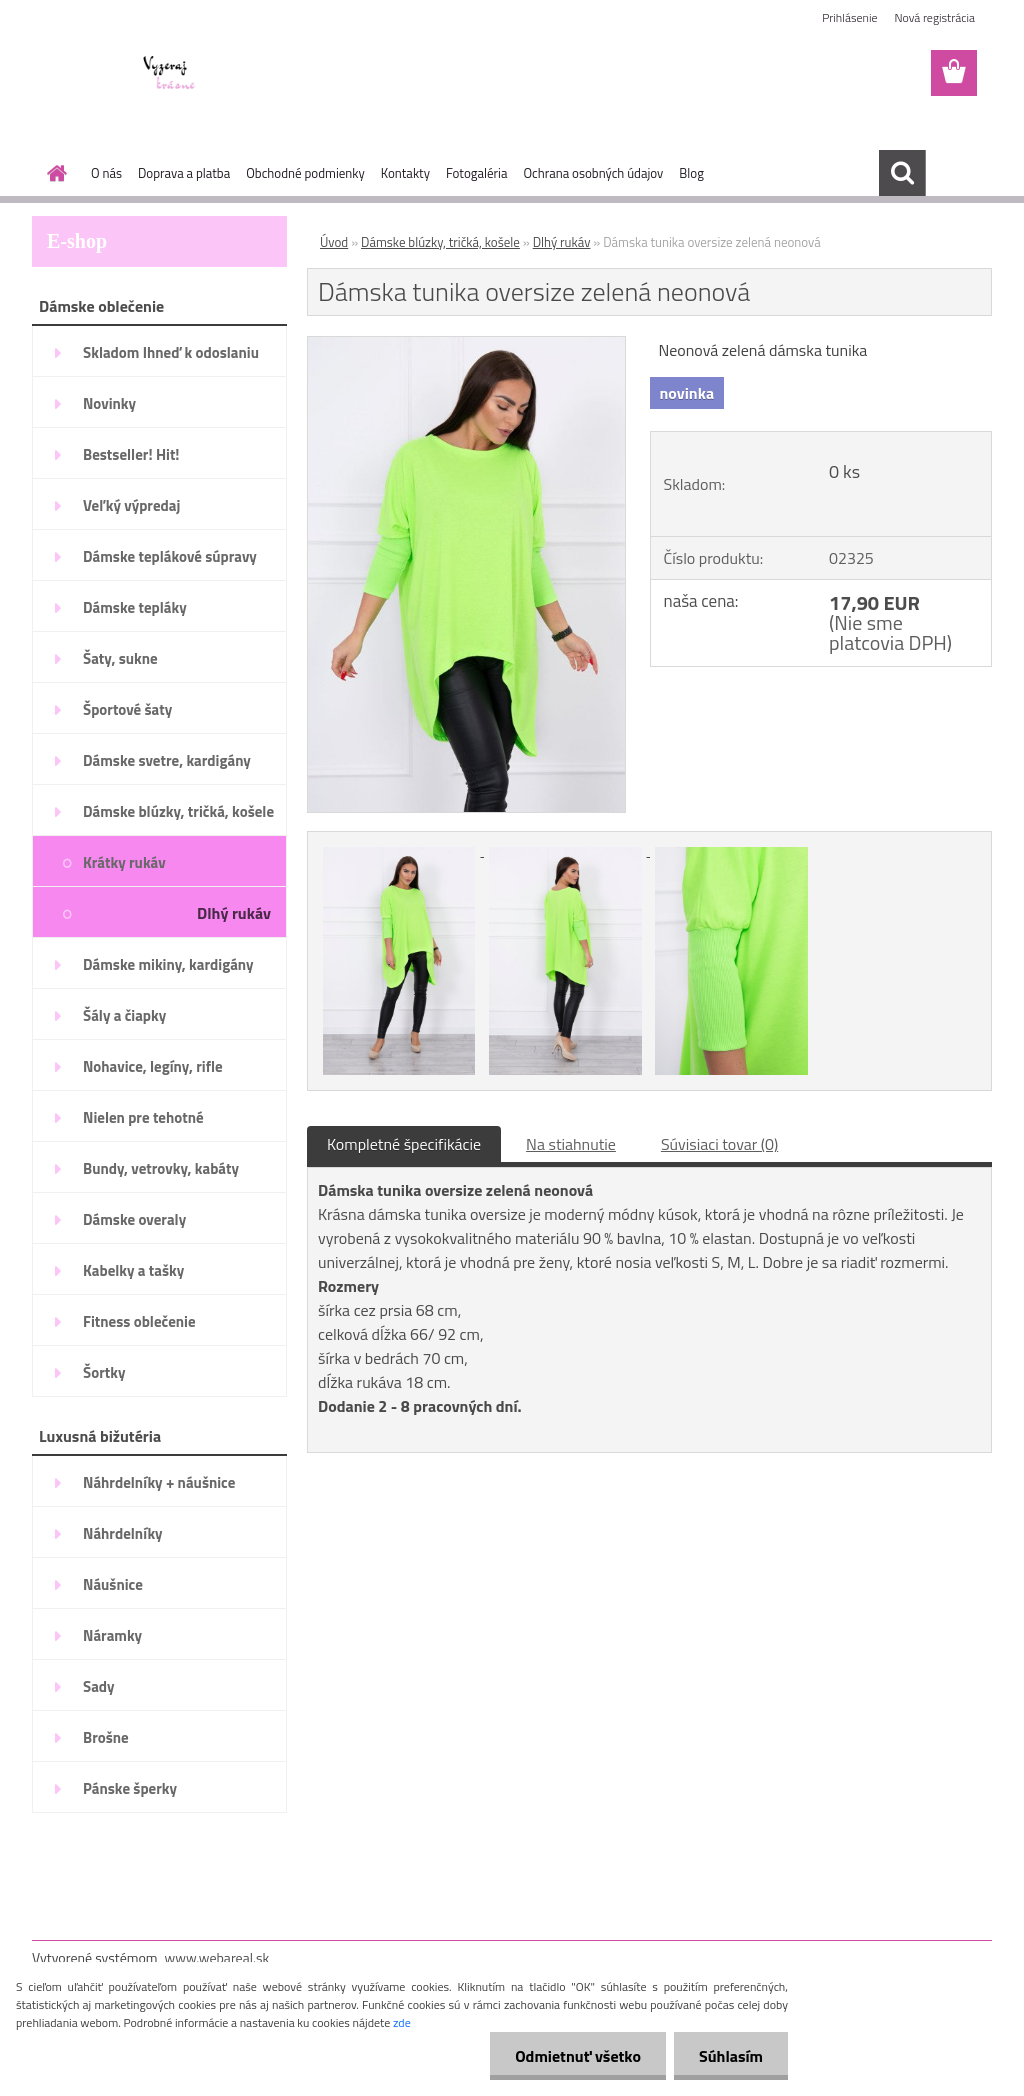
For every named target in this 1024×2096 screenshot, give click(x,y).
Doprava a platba (184, 173)
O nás (106, 173)
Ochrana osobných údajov (593, 173)
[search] (902, 173)
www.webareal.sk (217, 1957)
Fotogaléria (476, 173)
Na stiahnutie (571, 1144)
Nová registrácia (934, 17)
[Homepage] (53, 173)
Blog (691, 173)
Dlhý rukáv (562, 242)
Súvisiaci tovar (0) (719, 1144)
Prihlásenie (849, 17)
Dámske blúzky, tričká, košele (440, 242)
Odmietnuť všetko (578, 2056)
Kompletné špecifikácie (404, 1144)
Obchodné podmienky (305, 173)
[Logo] (169, 74)
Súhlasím (731, 2056)
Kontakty (405, 173)
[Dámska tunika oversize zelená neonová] (466, 345)
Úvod (334, 242)
